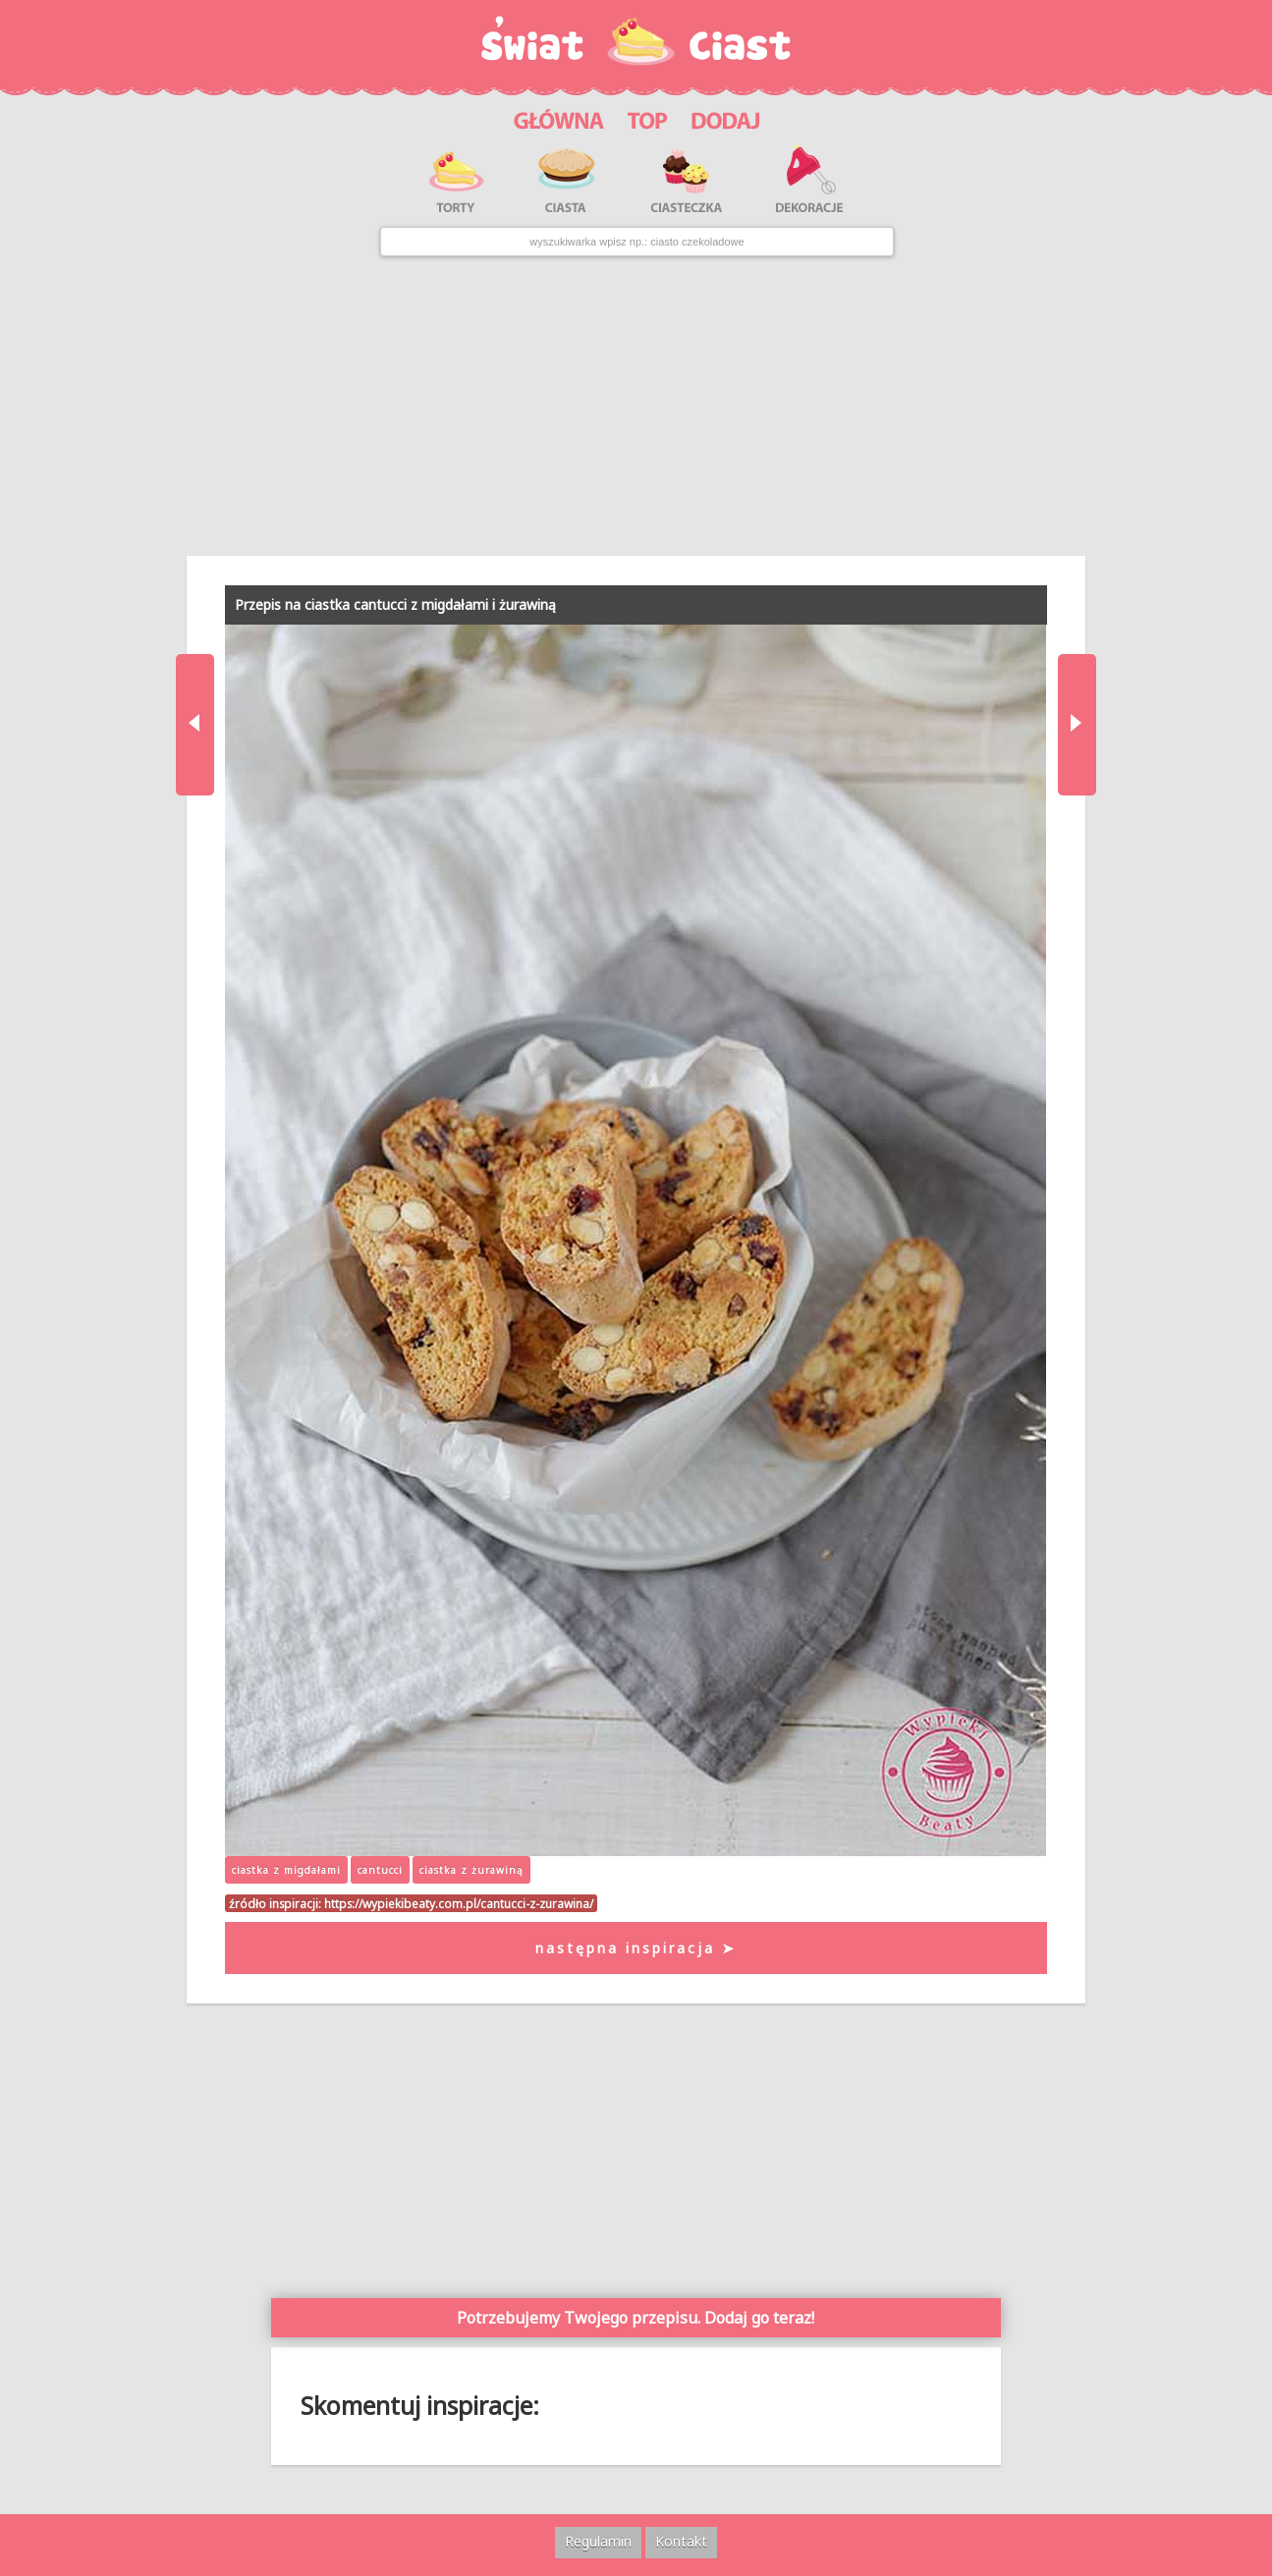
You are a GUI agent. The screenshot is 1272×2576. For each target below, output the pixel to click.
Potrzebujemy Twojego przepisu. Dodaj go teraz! (635, 2318)
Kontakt (681, 2541)
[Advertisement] (636, 406)
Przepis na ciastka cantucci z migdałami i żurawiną (395, 604)
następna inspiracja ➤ (636, 1948)
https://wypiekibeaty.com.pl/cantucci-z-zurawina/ (458, 1903)
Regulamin (598, 2541)
